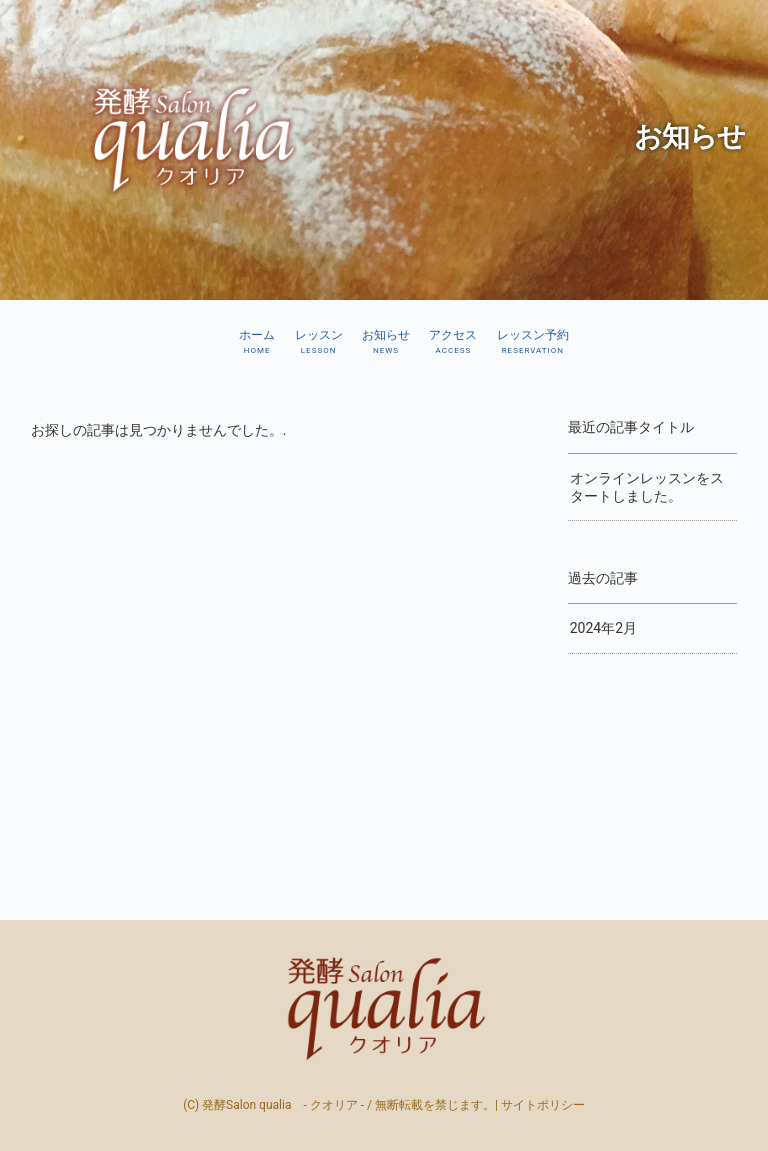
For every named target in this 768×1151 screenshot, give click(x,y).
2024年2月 (603, 628)
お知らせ (386, 342)
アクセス (453, 342)
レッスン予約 (533, 342)
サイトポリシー (543, 1105)
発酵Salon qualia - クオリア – (384, 1008)
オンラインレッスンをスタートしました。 (647, 487)
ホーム (257, 342)
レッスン (319, 342)
